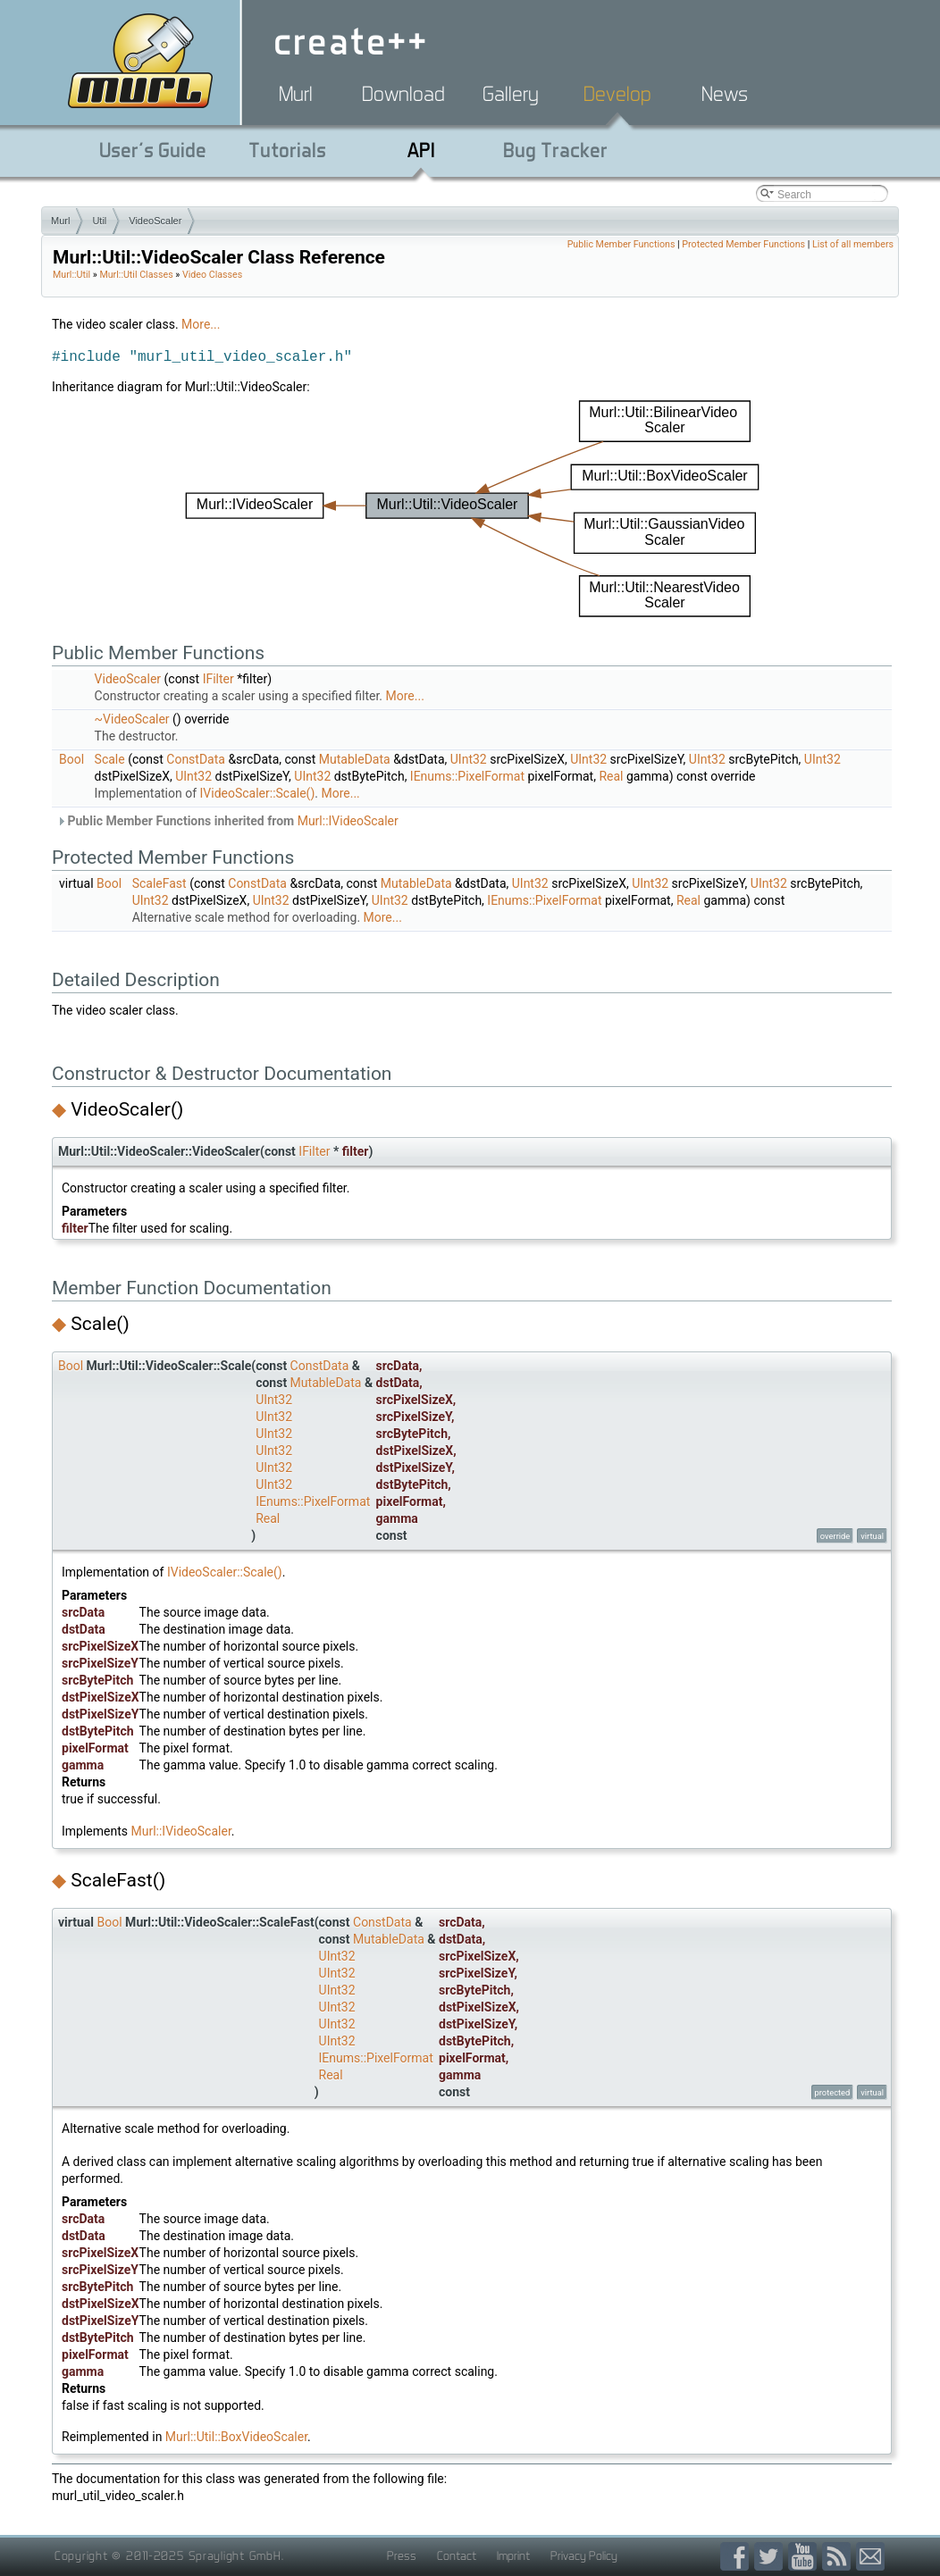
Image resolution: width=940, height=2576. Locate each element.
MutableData (354, 759)
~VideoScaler (132, 719)
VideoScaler (155, 220)
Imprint (513, 2555)
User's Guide (152, 150)
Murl (296, 93)
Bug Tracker (555, 150)
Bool (71, 759)
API (421, 150)
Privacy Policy (583, 2555)
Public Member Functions (621, 244)
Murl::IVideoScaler (348, 821)
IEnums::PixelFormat (467, 776)
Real (611, 776)
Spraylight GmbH (235, 2555)
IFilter (218, 679)
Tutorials (287, 150)
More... (200, 324)
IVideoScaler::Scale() (257, 793)
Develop (617, 93)
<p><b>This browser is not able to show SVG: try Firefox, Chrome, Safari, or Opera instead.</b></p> (472, 509)
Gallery (511, 93)
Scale (110, 759)
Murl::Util (71, 274)
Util (99, 220)
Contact (456, 2555)
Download (403, 93)
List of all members (853, 244)
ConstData (195, 759)
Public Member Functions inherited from (227, 821)
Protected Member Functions (743, 244)
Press (401, 2555)
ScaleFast (159, 883)
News (724, 93)
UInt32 (468, 759)
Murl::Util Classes (135, 274)
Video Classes (212, 274)
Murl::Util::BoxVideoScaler (236, 2437)
